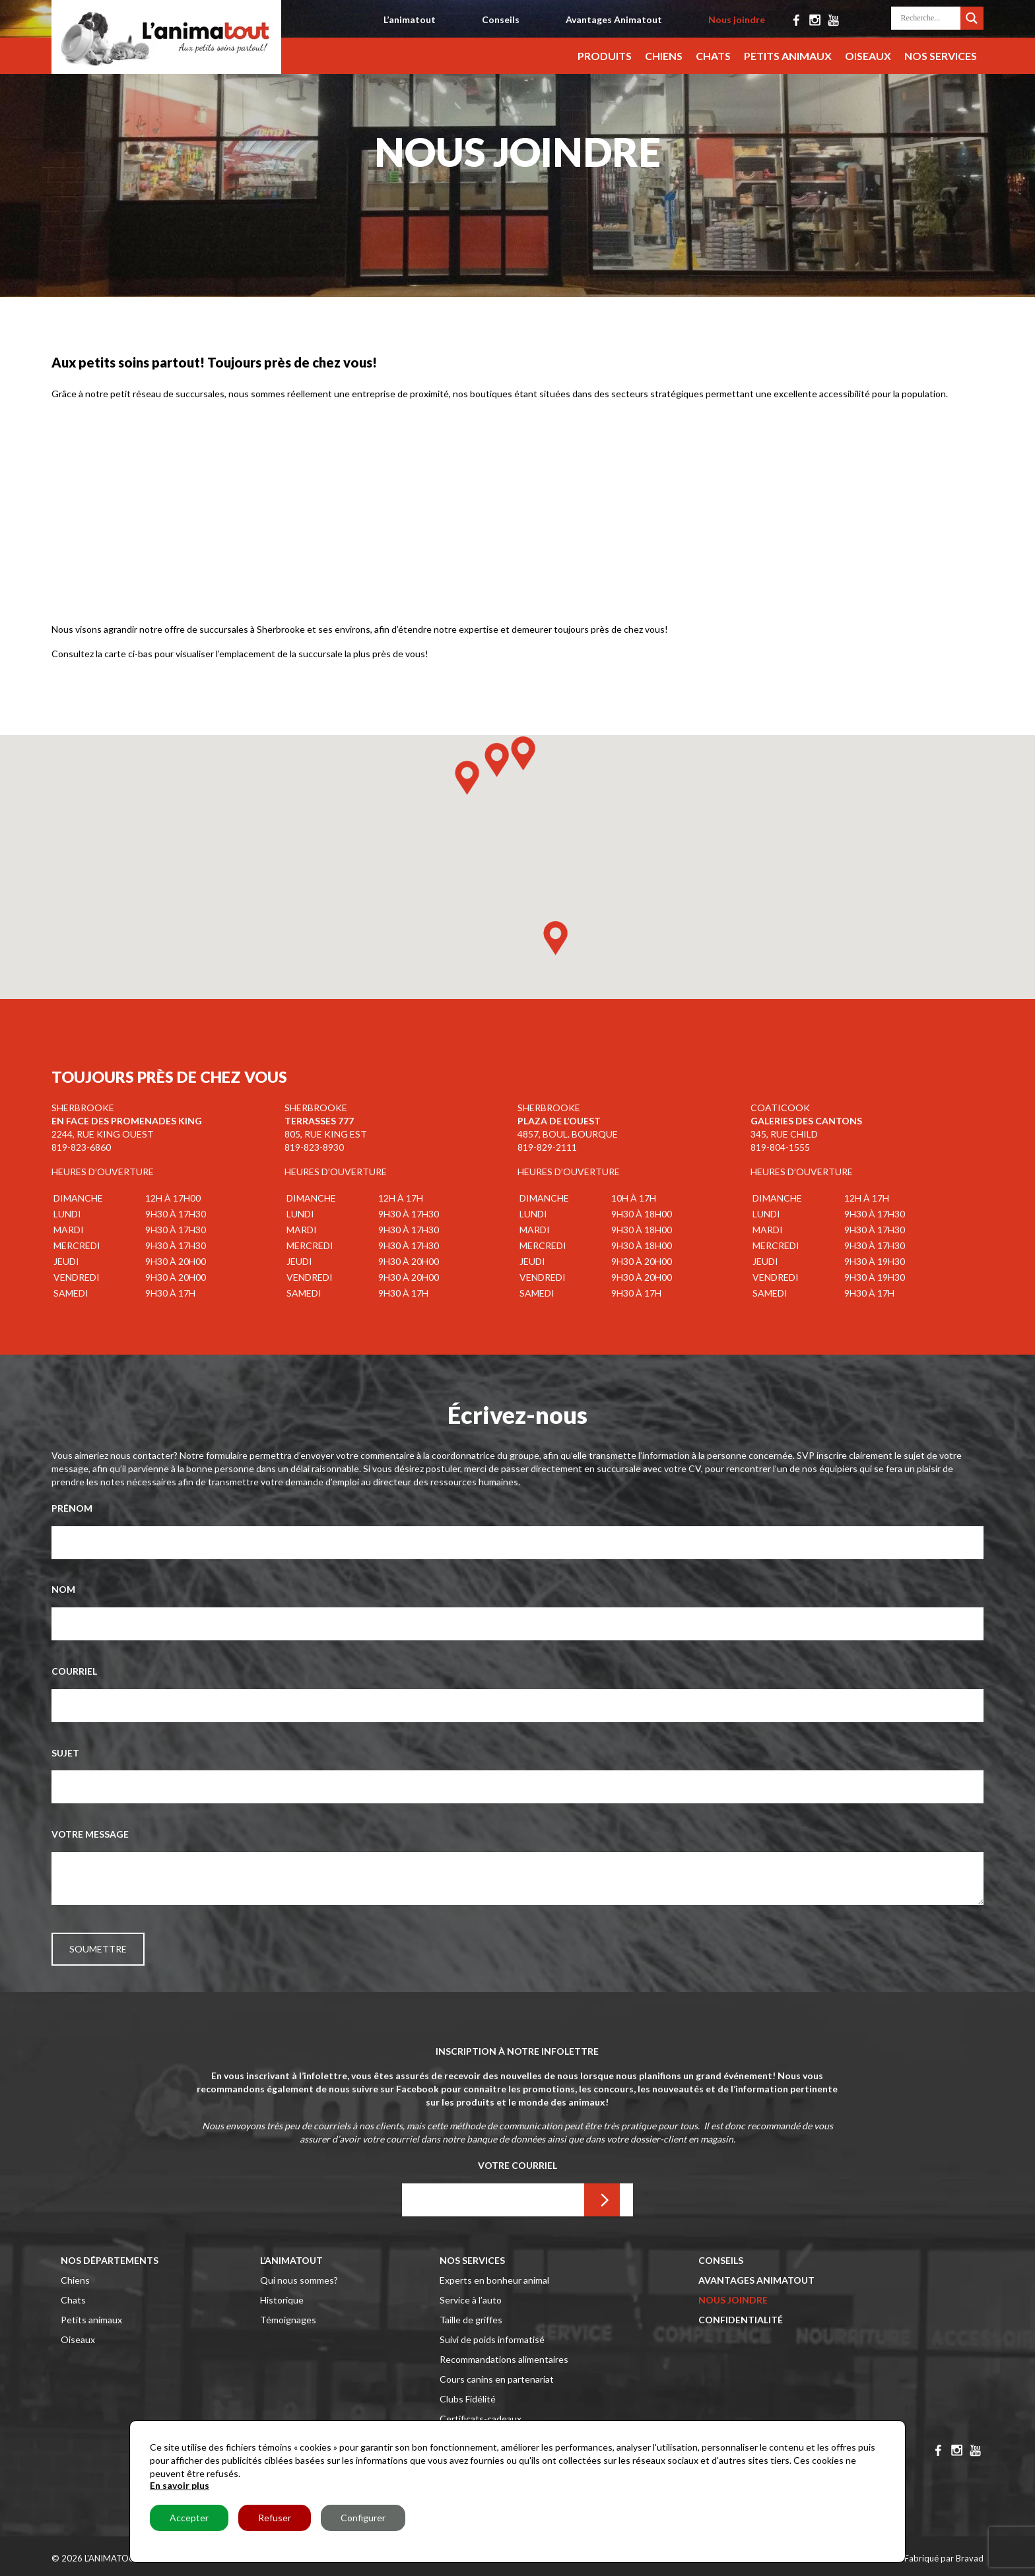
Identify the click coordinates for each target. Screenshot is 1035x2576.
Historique (282, 2299)
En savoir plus (179, 2485)
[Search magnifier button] (972, 16)
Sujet (65, 1752)
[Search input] (929, 18)
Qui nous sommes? (299, 2280)
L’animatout (410, 19)
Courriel (74, 1671)
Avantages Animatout (614, 19)
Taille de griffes (471, 2319)
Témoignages (288, 2319)
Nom (63, 1589)
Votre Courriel (517, 2165)
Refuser (274, 2517)
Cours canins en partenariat (497, 2379)
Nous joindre (736, 19)
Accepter (189, 2517)
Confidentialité (740, 2319)
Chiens (664, 55)
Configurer (363, 2517)
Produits (605, 55)
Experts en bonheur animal (494, 2280)
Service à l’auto (471, 2299)
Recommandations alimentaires (504, 2359)
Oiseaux (868, 55)
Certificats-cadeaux (480, 2418)
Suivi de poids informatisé (492, 2339)
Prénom (71, 1508)
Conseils (500, 19)
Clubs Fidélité (468, 2398)
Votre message (90, 1834)
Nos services (940, 55)
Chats (713, 55)
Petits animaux (788, 55)
